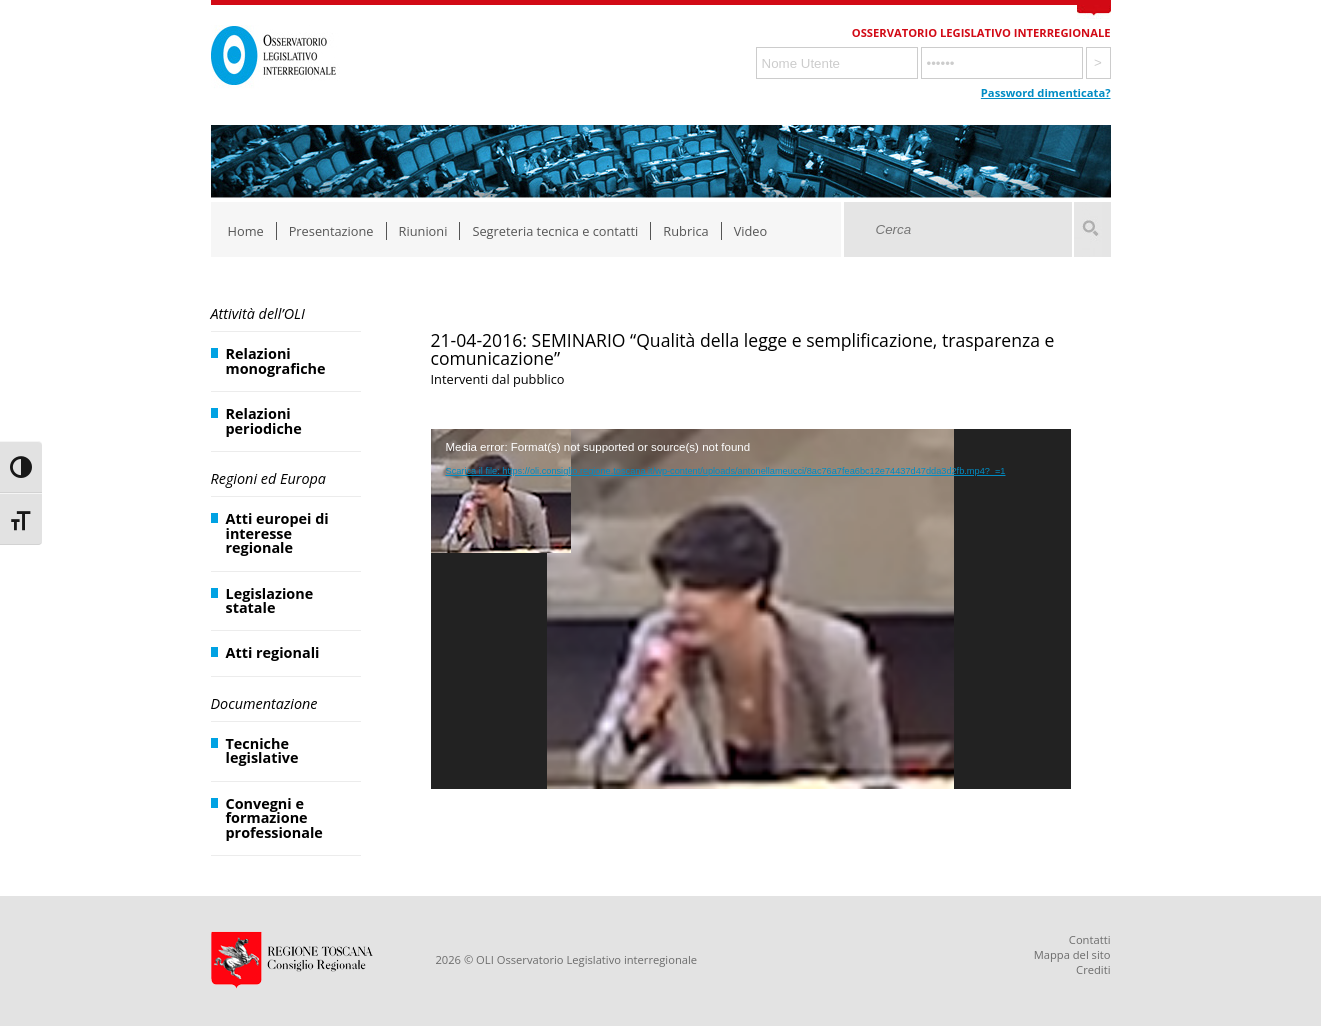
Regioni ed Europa (268, 478)
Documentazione (264, 703)
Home (246, 231)
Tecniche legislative (262, 750)
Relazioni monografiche (276, 360)
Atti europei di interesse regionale (277, 533)
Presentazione (331, 231)
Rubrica (685, 231)
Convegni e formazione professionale (274, 818)
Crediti (1093, 969)
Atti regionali (273, 652)
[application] (751, 609)
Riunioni (423, 231)
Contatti (1090, 939)
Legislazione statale (270, 600)
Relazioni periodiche (264, 420)
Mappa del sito (1072, 954)
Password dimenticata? (1046, 92)
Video (751, 231)
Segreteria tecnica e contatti (555, 231)
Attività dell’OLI (258, 313)
